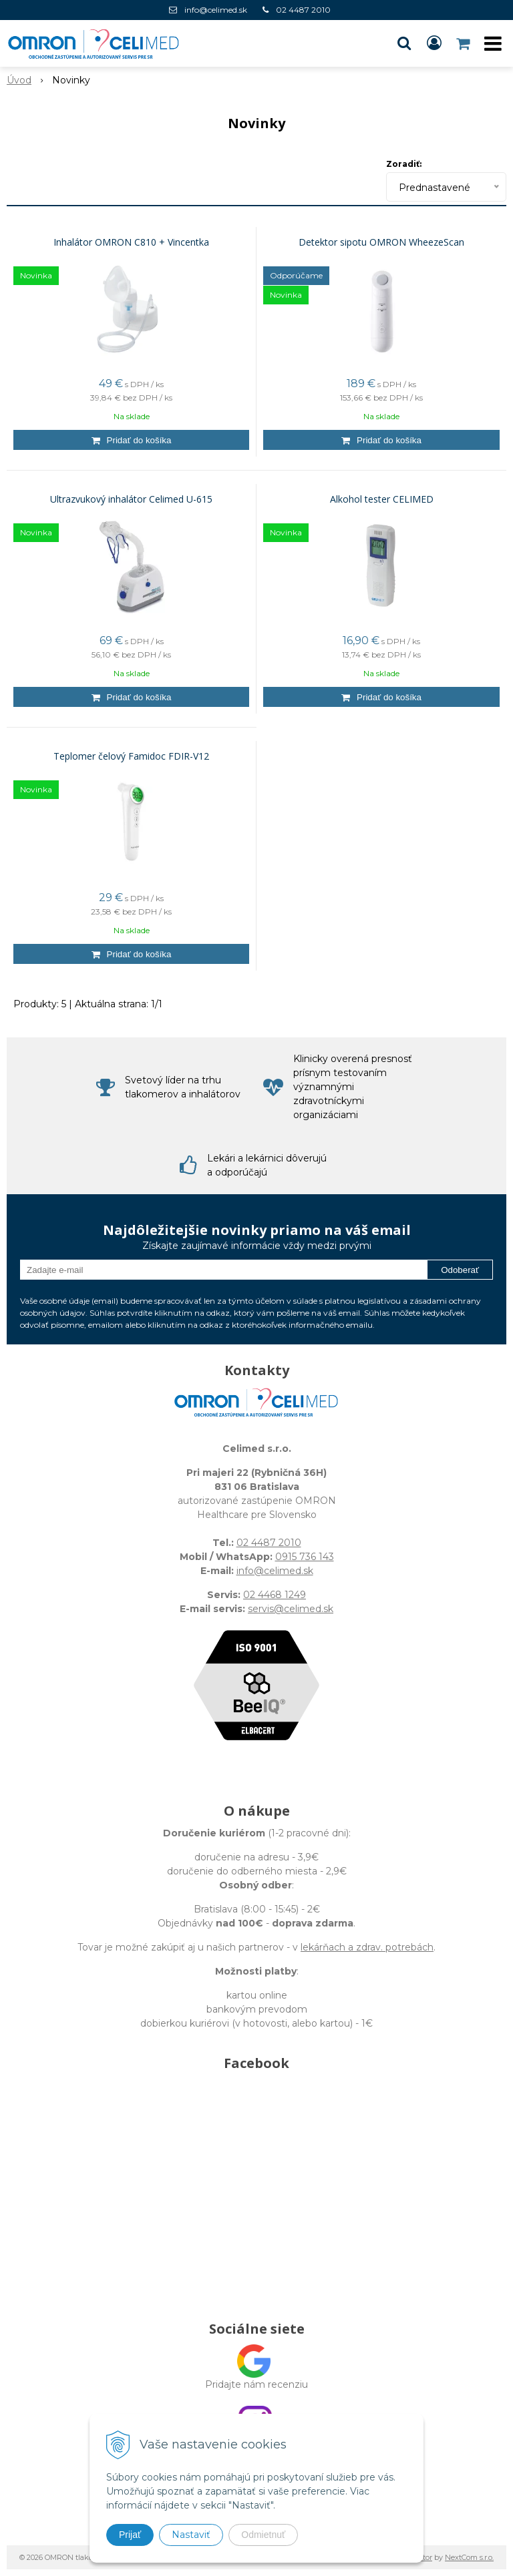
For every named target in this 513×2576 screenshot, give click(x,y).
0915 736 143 (304, 1557)
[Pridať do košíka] (131, 440)
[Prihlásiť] (434, 43)
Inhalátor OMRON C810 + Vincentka (131, 242)
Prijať (130, 2534)
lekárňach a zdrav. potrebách (367, 1947)
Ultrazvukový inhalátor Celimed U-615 (131, 499)
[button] (404, 43)
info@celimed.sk (215, 10)
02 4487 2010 (303, 10)
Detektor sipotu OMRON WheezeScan (381, 242)
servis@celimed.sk (290, 1609)
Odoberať (460, 1270)
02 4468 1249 (274, 1595)
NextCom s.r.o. (469, 2557)
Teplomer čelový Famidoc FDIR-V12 (131, 756)
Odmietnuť (263, 2534)
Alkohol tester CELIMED (382, 499)
